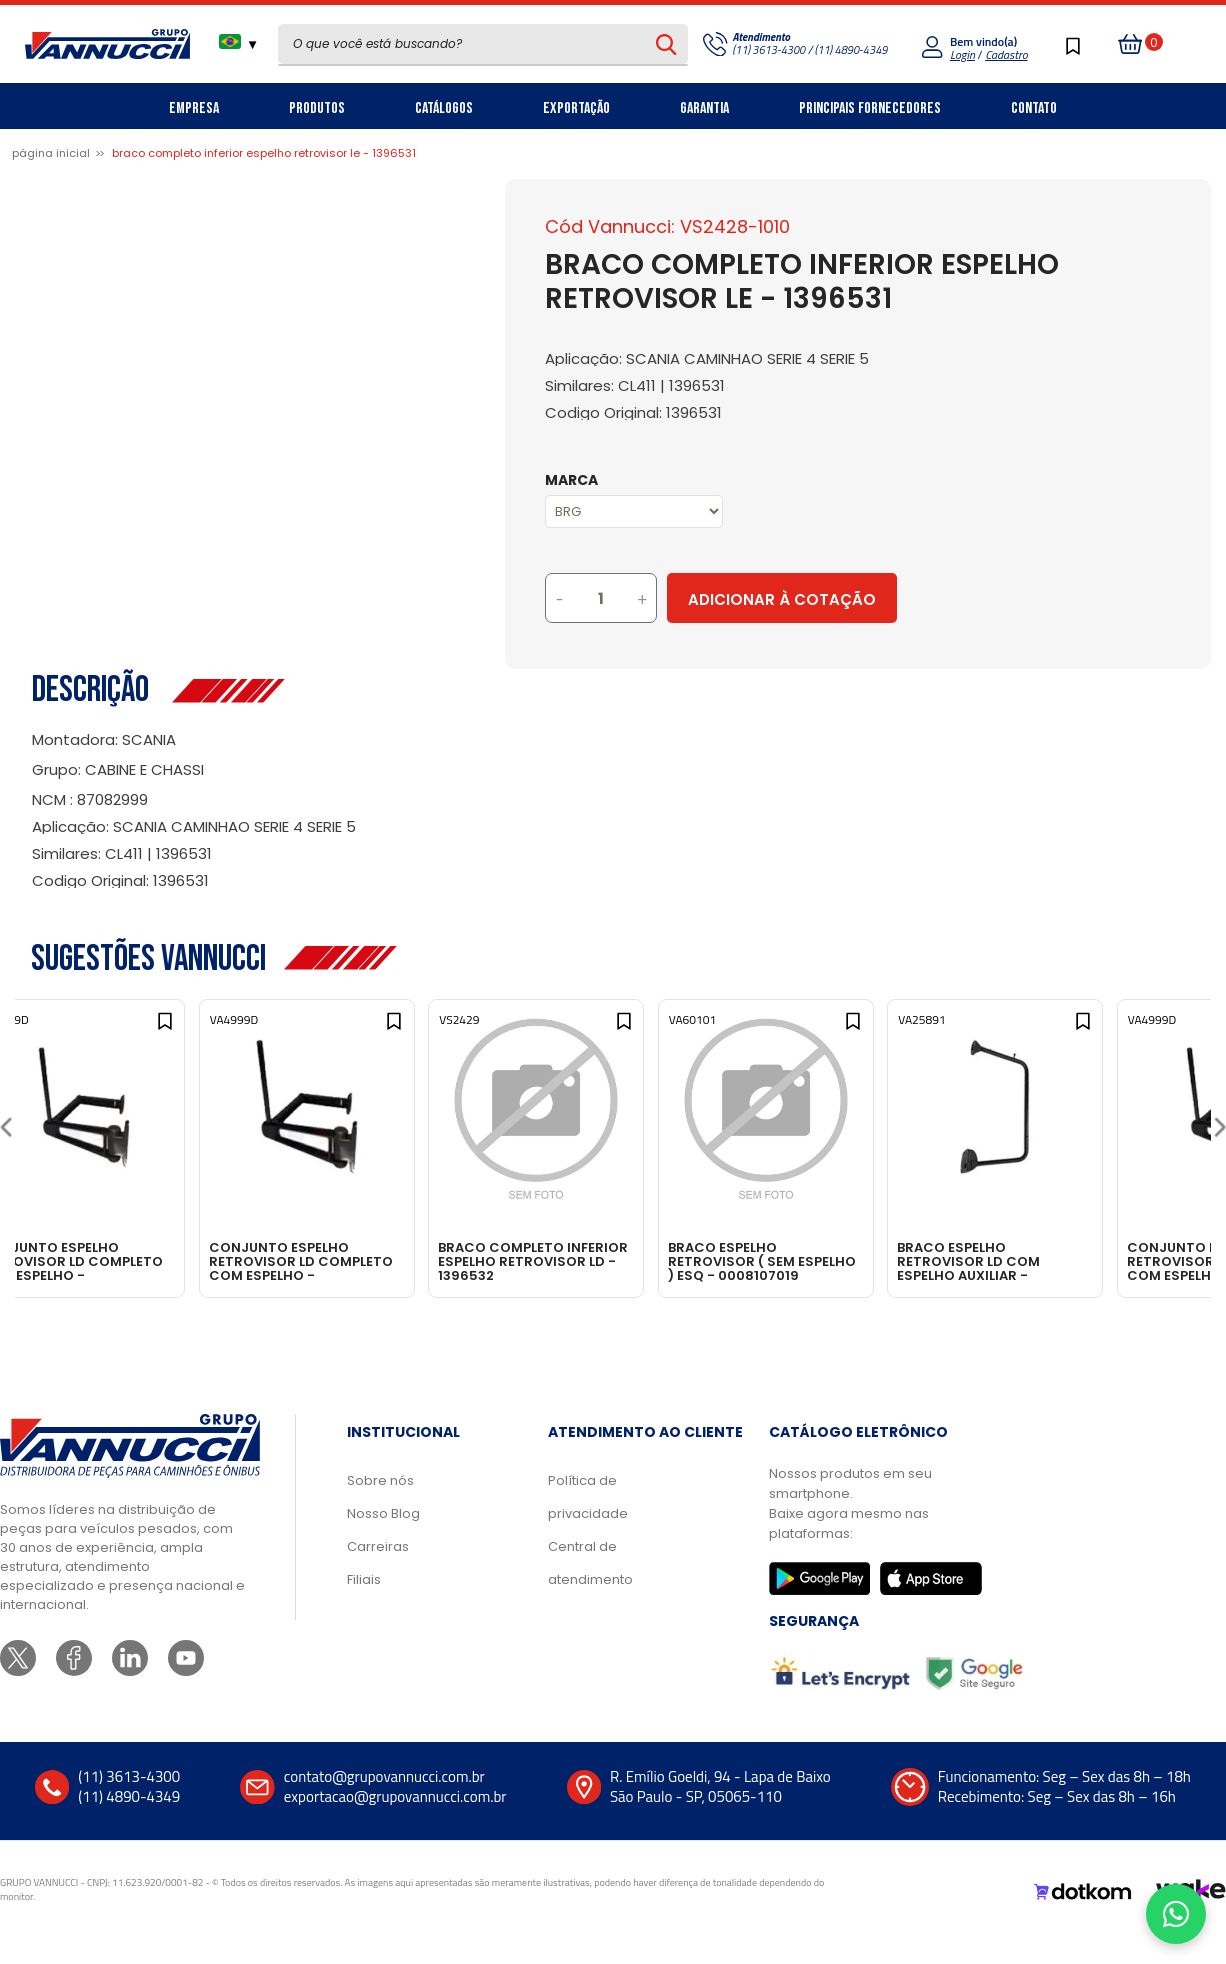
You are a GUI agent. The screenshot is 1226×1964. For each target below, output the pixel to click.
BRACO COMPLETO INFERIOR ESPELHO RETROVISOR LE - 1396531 (264, 153)
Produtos (317, 108)
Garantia (704, 108)
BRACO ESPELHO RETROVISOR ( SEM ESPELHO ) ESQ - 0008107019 (829, 1260)
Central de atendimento (590, 1589)
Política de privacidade (588, 1523)
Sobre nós (380, 1506)
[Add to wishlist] (213, 1035)
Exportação (576, 108)
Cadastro (1006, 54)
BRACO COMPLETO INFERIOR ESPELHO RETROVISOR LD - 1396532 (614, 1260)
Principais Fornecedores (870, 108)
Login (962, 54)
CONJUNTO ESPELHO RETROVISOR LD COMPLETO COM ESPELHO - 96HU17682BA (132, 1260)
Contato (1034, 108)
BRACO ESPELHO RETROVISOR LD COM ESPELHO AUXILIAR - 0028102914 (1077, 1260)
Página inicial (51, 153)
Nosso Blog (383, 1539)
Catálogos (444, 108)
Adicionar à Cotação (866, 599)
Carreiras (378, 1572)
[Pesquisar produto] (666, 44)
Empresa (194, 108)
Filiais (364, 1605)
